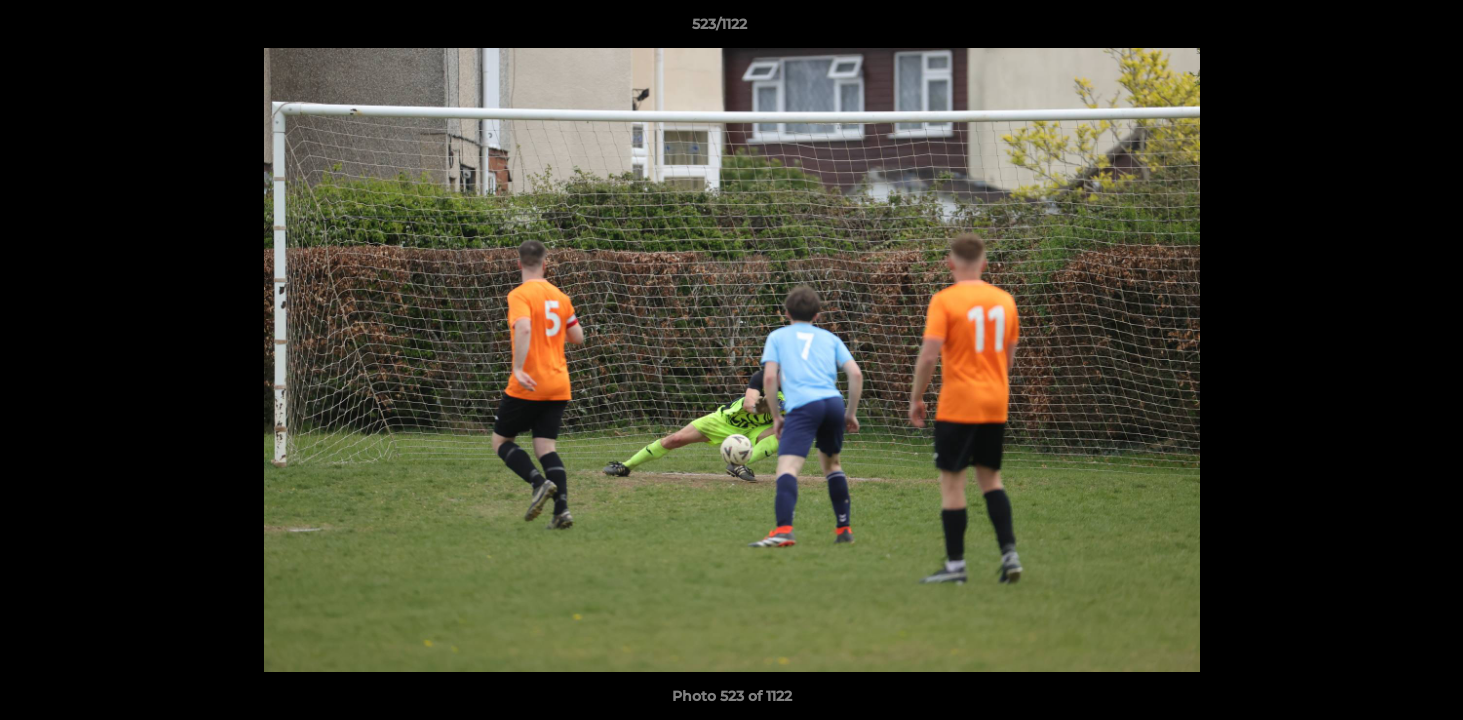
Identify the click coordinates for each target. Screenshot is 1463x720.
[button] (1379, 29)
